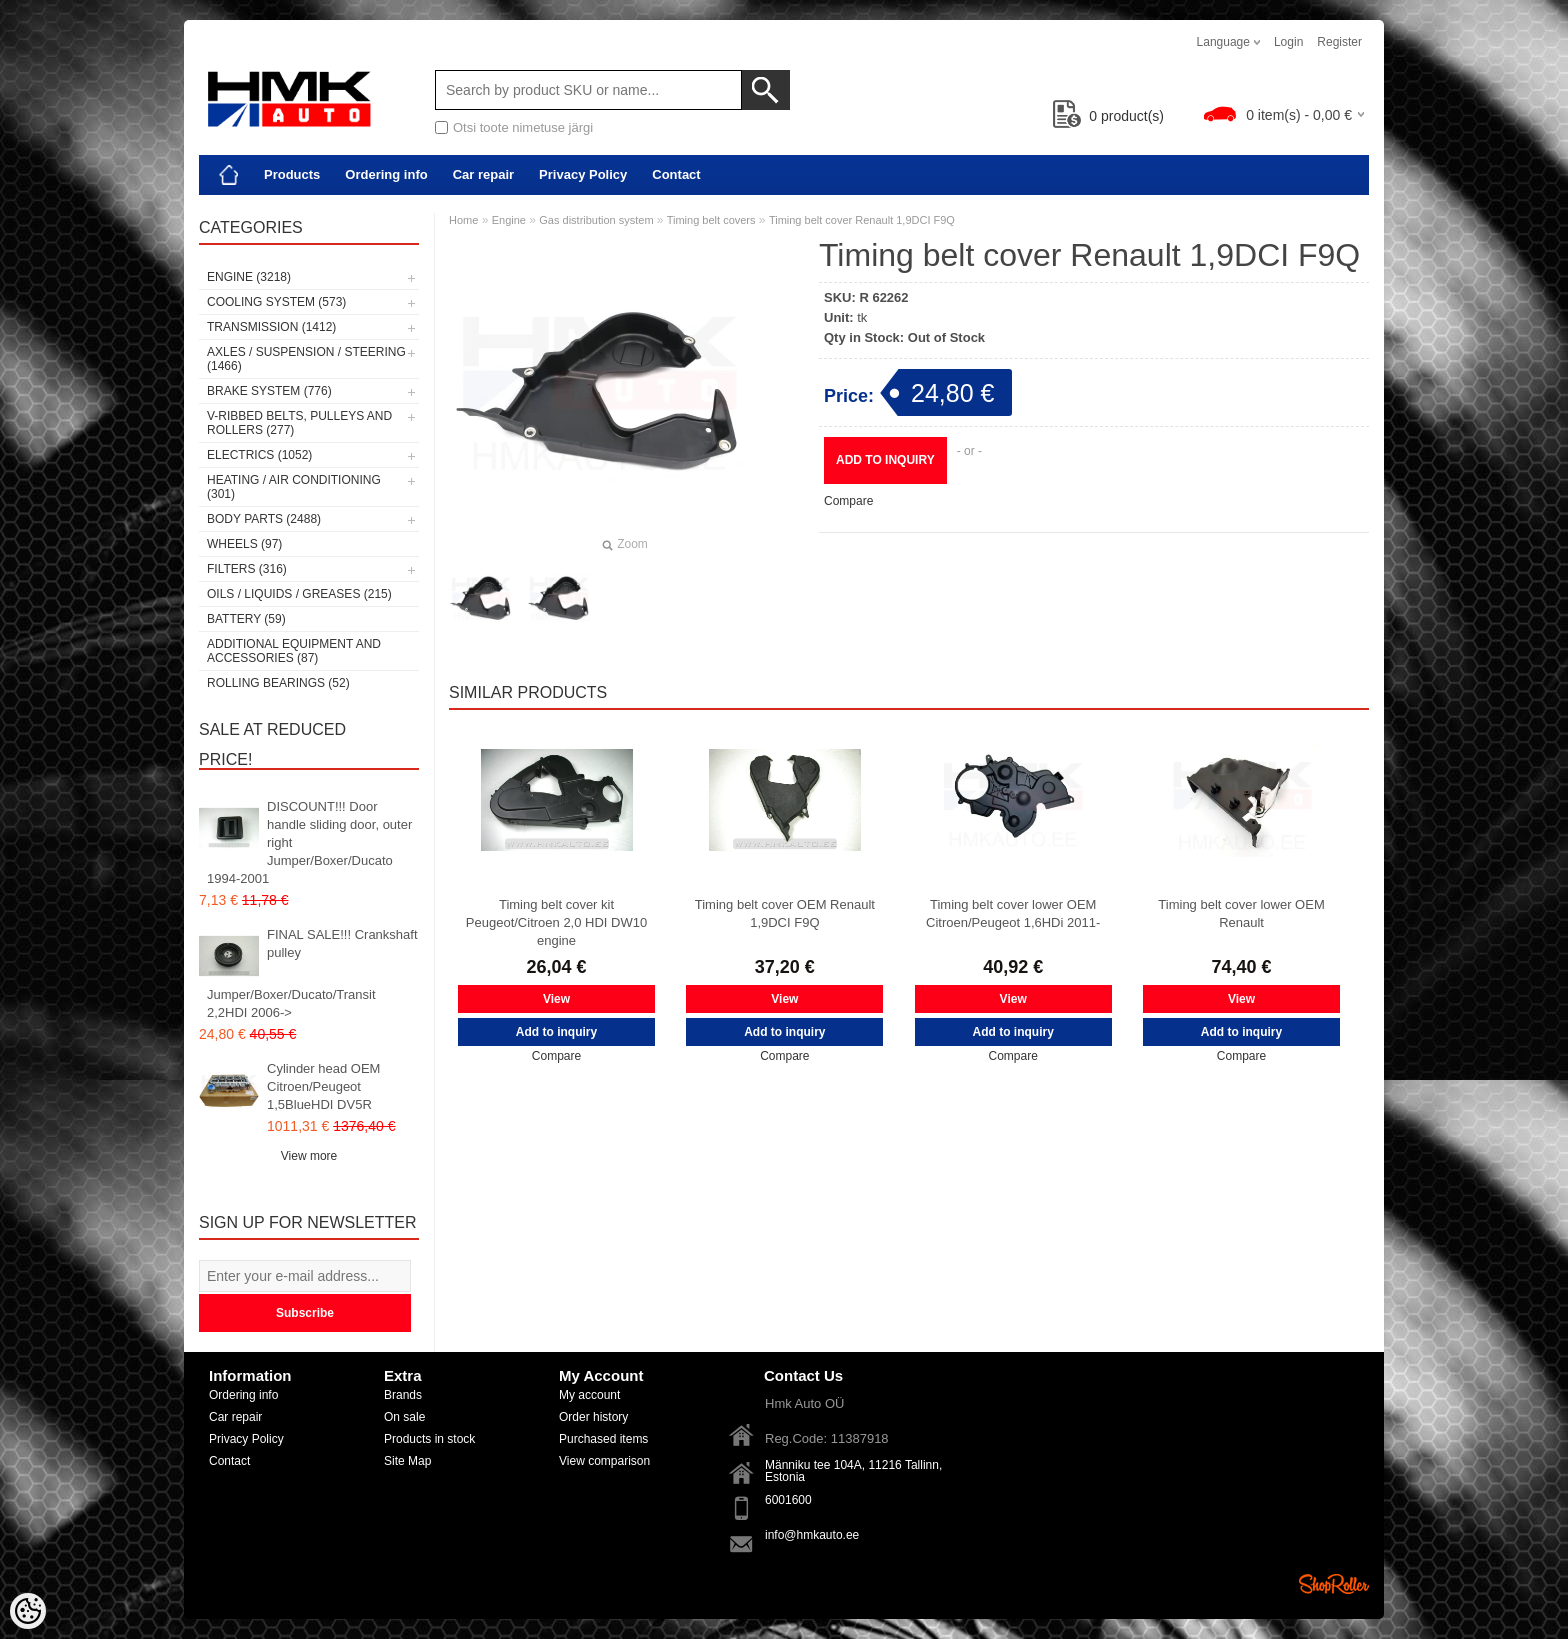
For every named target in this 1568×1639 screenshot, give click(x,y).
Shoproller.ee (1334, 1584)
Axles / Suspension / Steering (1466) (306, 359)
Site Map (407, 1461)
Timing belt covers (711, 220)
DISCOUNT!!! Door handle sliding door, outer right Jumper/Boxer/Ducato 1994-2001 (309, 842)
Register (1339, 42)
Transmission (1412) (271, 327)
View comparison (604, 1461)
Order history (593, 1417)
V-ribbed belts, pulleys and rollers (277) (299, 423)
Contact (676, 174)
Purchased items (603, 1439)
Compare (848, 501)
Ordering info (386, 174)
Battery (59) (246, 619)
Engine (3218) (249, 277)
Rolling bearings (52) (278, 683)
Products (292, 174)
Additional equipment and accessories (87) (294, 651)
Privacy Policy (583, 174)
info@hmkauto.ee (812, 1535)
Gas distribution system (597, 220)
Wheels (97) (244, 544)
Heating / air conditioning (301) (294, 487)
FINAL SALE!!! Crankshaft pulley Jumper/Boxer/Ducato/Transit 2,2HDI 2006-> (312, 973)
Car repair (483, 174)
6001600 (788, 1500)
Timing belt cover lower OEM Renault (1241, 913)
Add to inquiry (885, 460)
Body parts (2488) (264, 519)
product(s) (1108, 116)
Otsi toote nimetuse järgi (523, 127)
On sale (404, 1417)
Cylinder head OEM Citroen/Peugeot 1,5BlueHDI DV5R (323, 1086)
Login (1288, 42)
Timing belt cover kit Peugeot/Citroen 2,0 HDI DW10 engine (556, 922)
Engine (509, 220)
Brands (403, 1395)
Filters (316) (247, 569)
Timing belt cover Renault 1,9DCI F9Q (862, 220)
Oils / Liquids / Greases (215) (299, 594)
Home (463, 220)
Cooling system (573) (276, 302)
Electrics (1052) (259, 455)
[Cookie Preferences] (28, 1611)
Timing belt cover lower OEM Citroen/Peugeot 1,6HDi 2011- (1013, 913)
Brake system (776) (269, 391)
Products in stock (429, 1439)
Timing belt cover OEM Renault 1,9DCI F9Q (785, 913)
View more (309, 1156)
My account (589, 1395)
